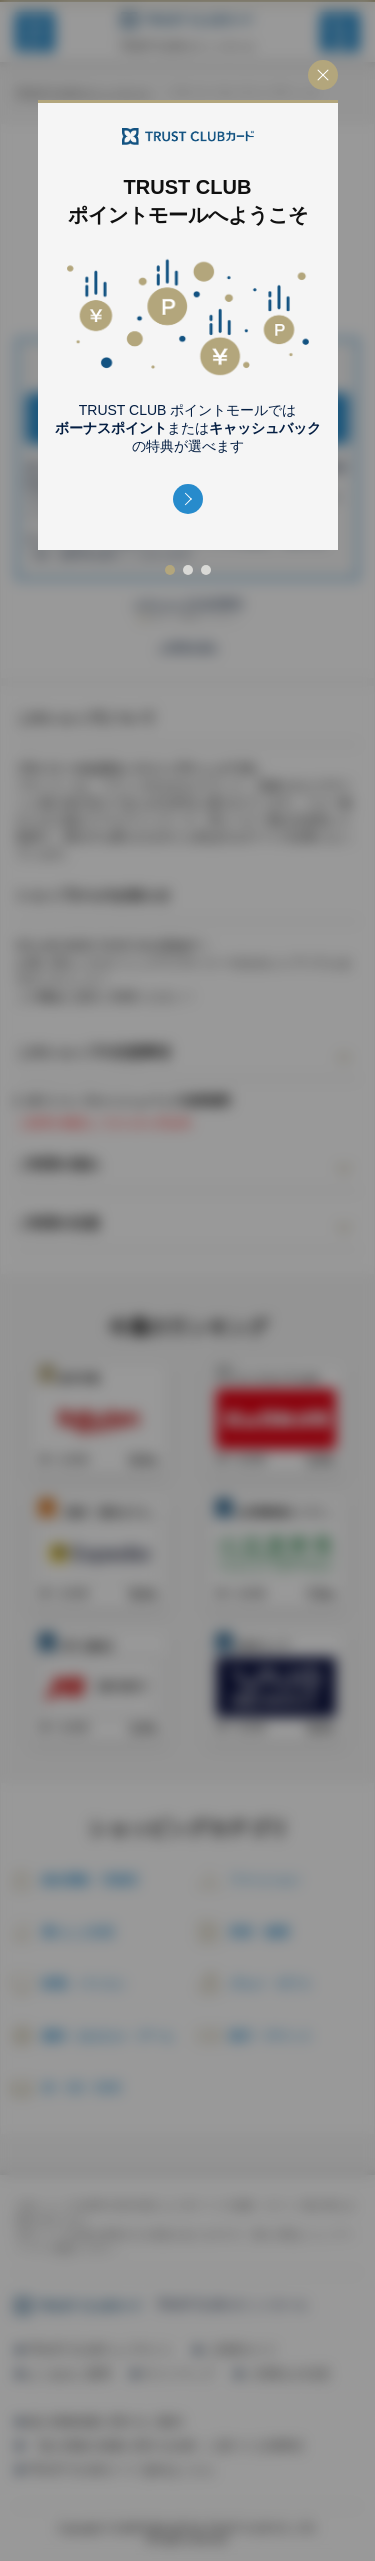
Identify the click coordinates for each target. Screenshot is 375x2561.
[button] (188, 499)
